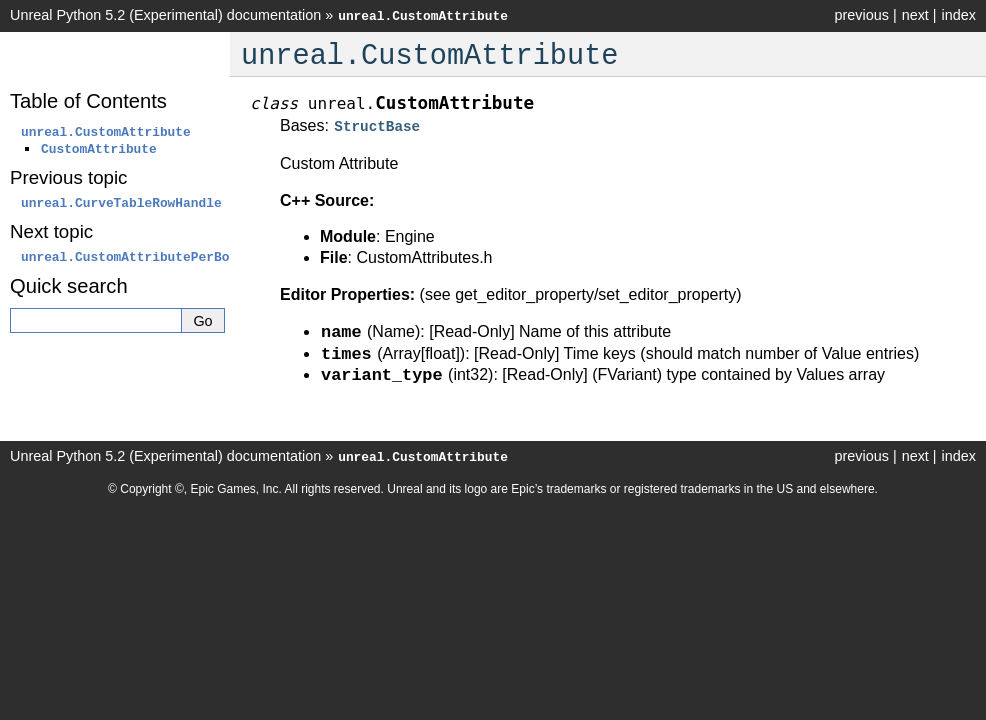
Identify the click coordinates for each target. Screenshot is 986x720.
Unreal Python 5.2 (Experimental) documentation (165, 15)
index (959, 15)
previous (861, 15)
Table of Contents (88, 101)
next (915, 15)
